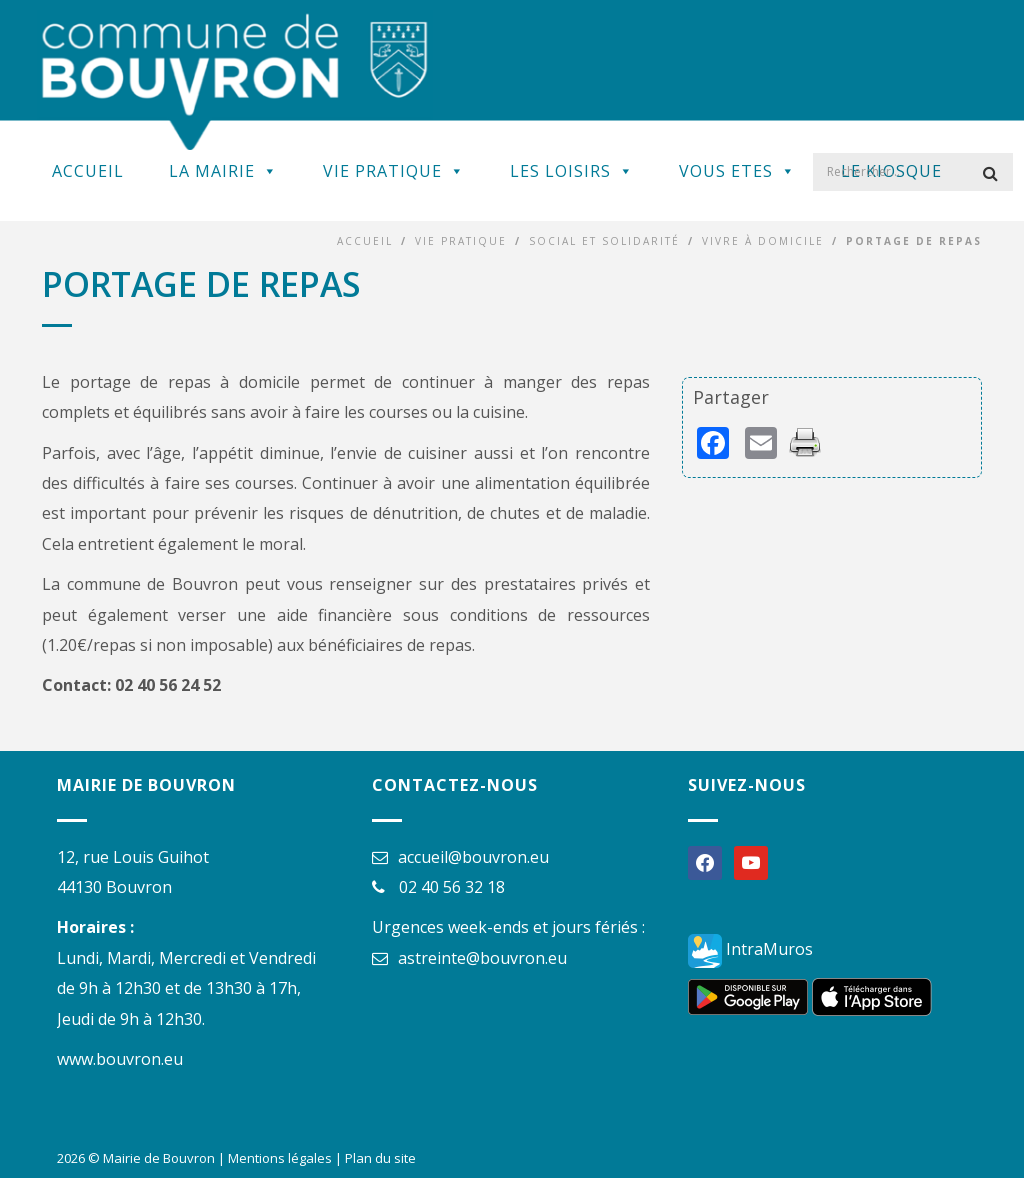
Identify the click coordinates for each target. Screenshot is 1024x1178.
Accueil (88, 171)
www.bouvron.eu (120, 1059)
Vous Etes (737, 171)
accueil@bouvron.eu (473, 857)
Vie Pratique (394, 171)
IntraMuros (750, 949)
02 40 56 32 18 (452, 887)
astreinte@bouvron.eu (482, 958)
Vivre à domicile (763, 241)
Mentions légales (280, 1158)
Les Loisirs (572, 171)
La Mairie (223, 171)
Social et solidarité (604, 241)
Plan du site (380, 1158)
